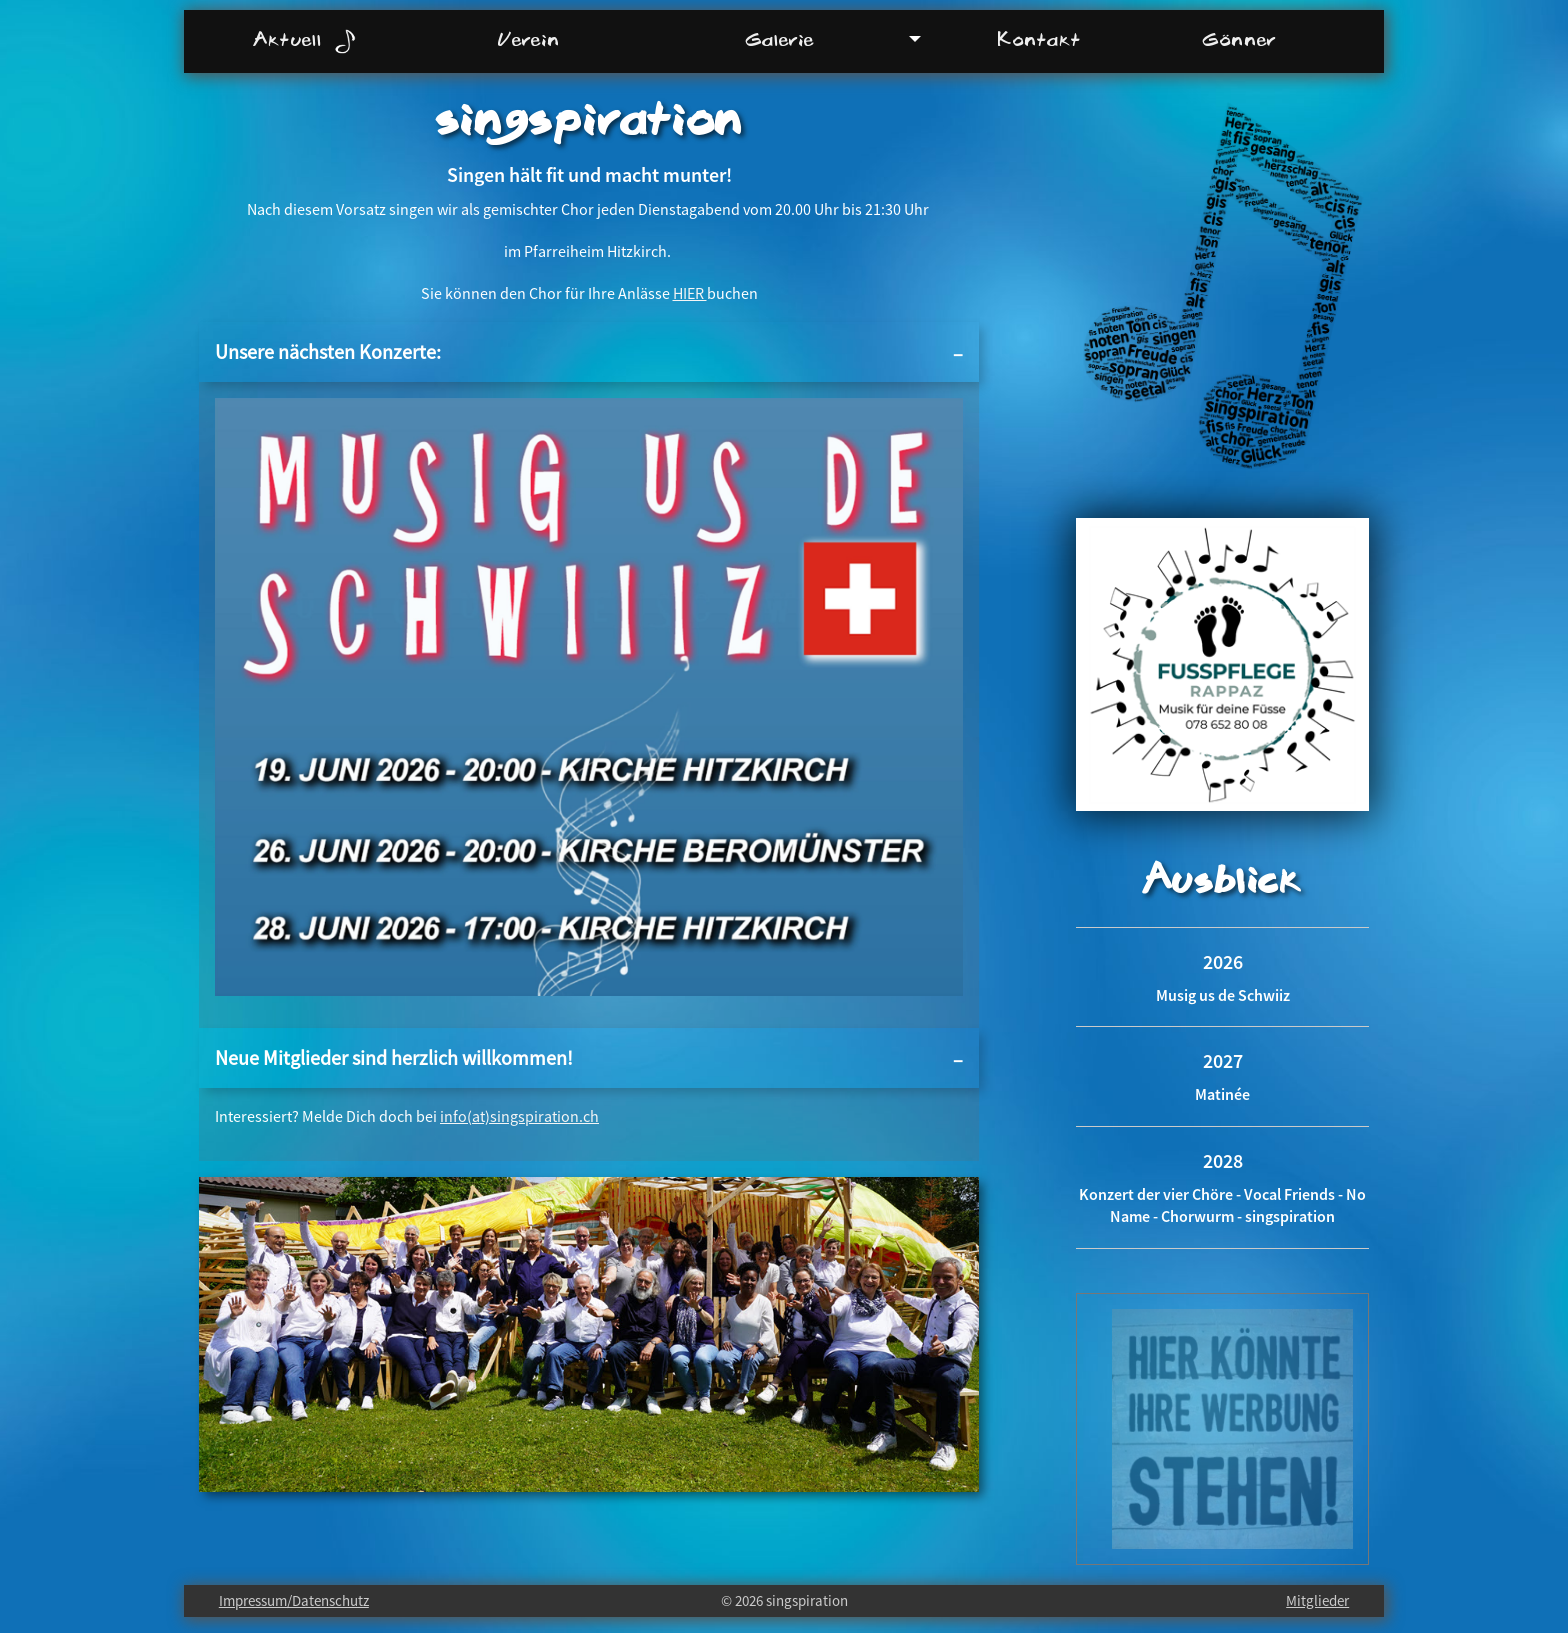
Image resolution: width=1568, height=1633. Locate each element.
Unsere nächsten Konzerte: (328, 351)
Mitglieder (1317, 1600)
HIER (690, 293)
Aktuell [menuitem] (304, 41)
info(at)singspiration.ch (519, 1116)
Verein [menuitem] (529, 39)
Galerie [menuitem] (780, 39)
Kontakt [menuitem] (1039, 39)
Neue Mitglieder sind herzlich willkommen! (394, 1057)
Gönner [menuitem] (1239, 39)
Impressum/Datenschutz (294, 1600)
